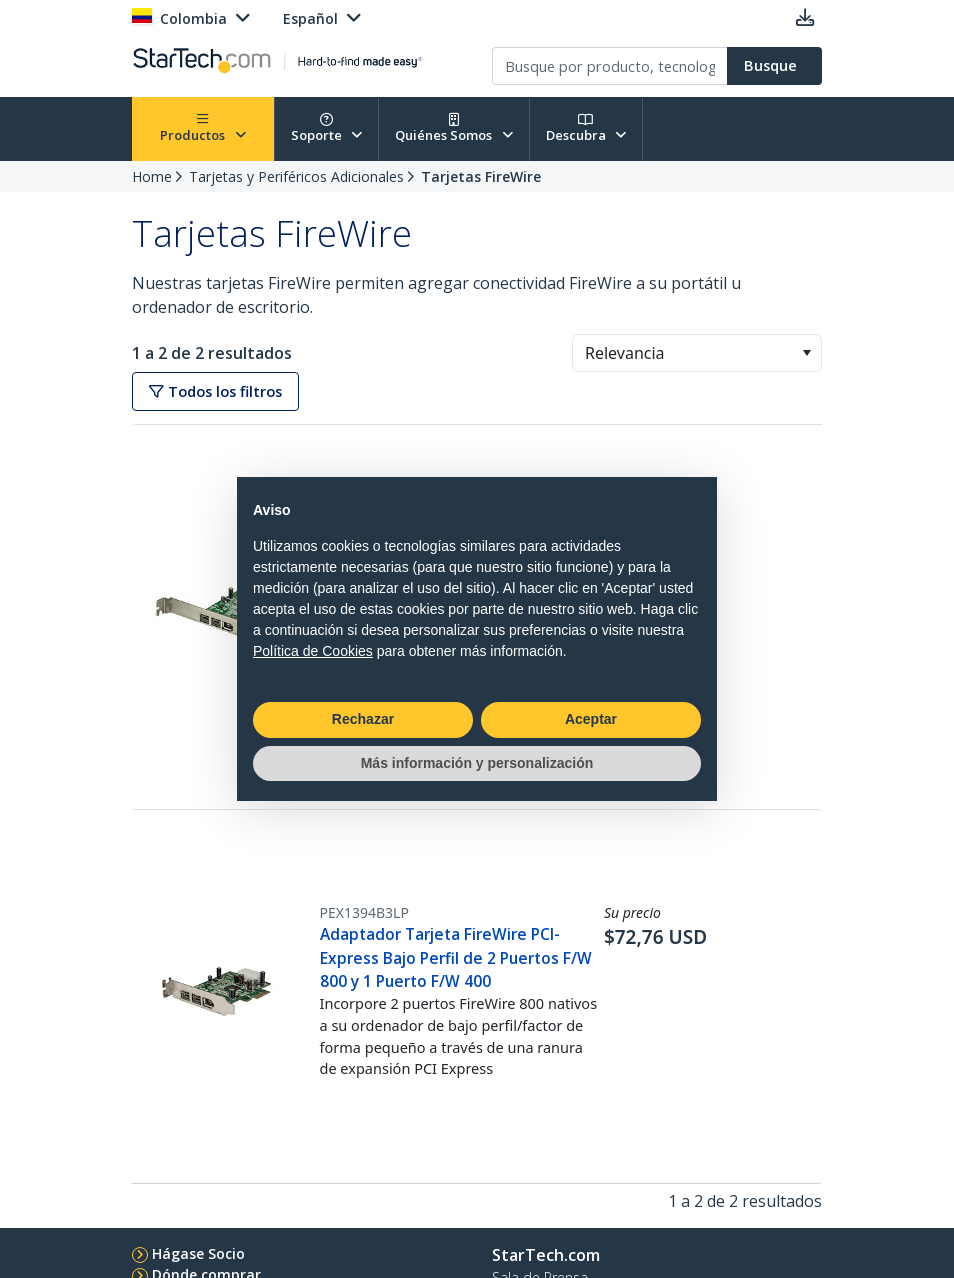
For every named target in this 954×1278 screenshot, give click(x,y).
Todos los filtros (215, 391)
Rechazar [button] (363, 719)
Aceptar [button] (591, 719)
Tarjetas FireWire (481, 176)
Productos (203, 128)
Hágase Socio (198, 1253)
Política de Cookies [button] (313, 651)
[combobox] (697, 353)
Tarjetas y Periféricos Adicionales (296, 176)
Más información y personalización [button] (477, 763)
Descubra (586, 128)
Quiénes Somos (454, 128)
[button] (806, 353)
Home (152, 176)
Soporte (327, 128)
